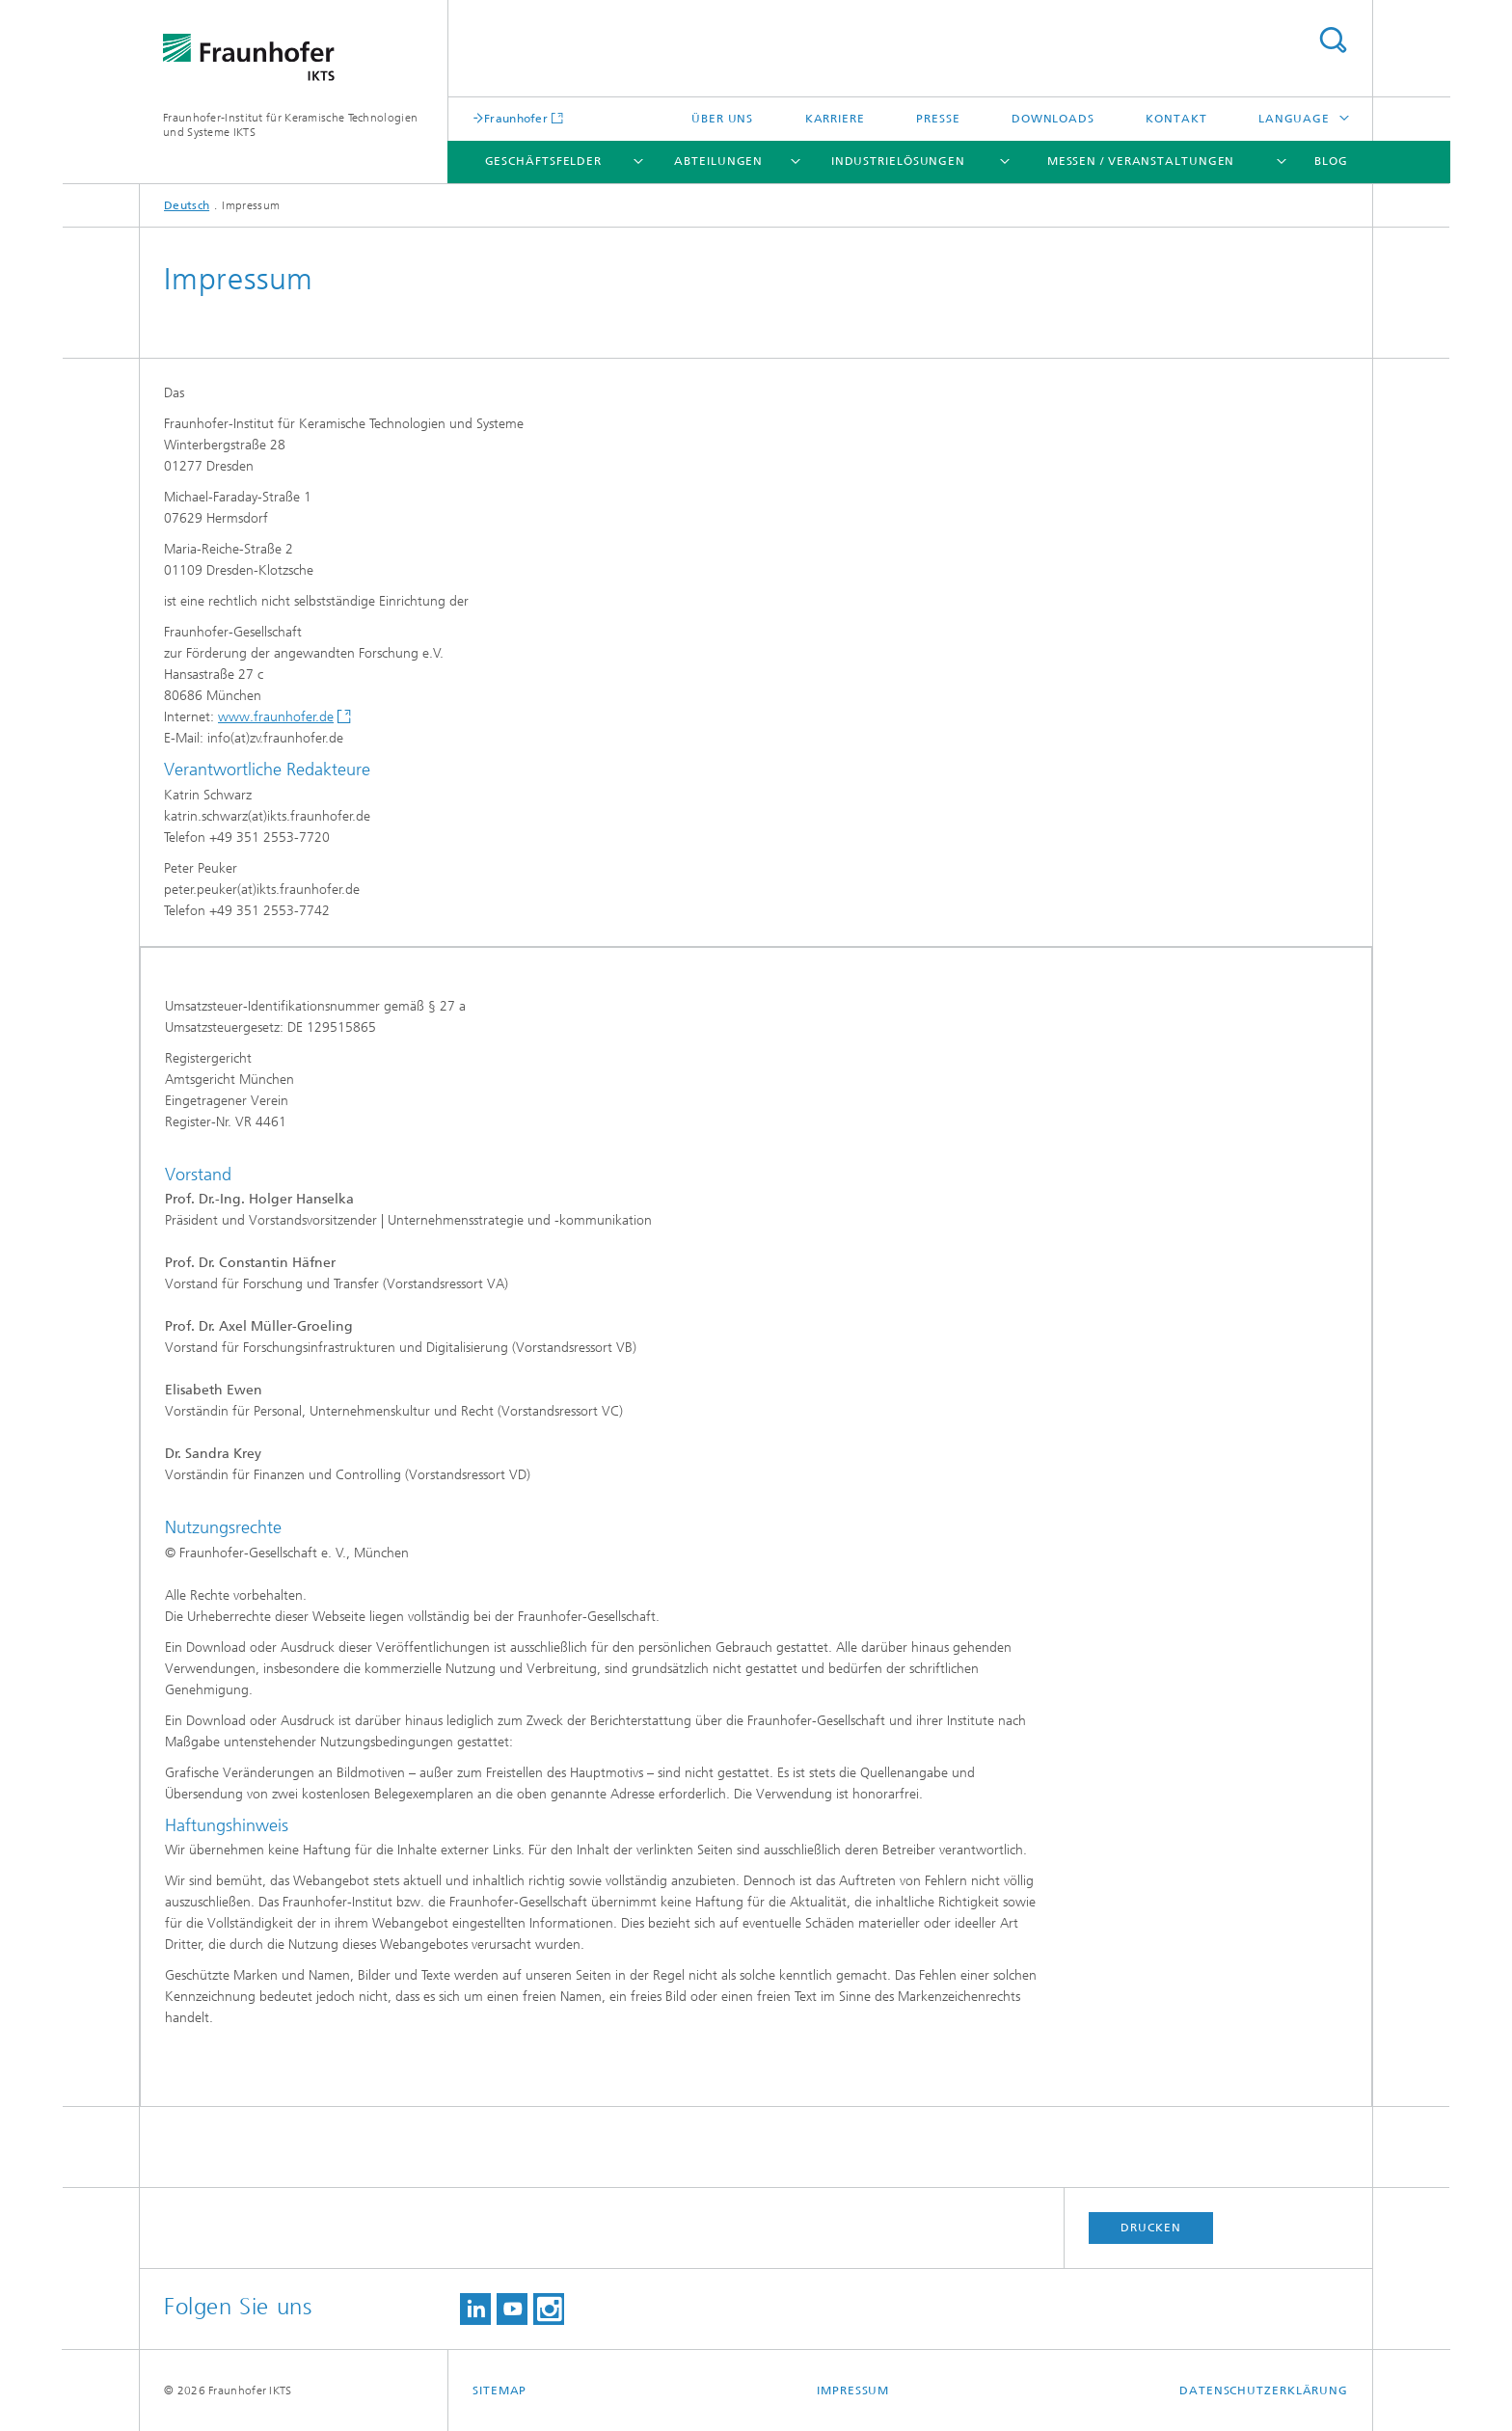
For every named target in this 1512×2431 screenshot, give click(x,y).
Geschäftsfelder (544, 161)
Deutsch (186, 205)
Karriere (835, 118)
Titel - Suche (1332, 40)
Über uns (722, 118)
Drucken (1150, 2227)
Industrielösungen (898, 161)
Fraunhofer (516, 118)
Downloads (1053, 118)
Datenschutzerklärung (1263, 2390)
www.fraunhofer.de (276, 717)
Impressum (853, 2390)
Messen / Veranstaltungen (1141, 161)
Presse (937, 118)
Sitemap (499, 2390)
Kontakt (1176, 118)
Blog (1331, 161)
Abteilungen (718, 161)
